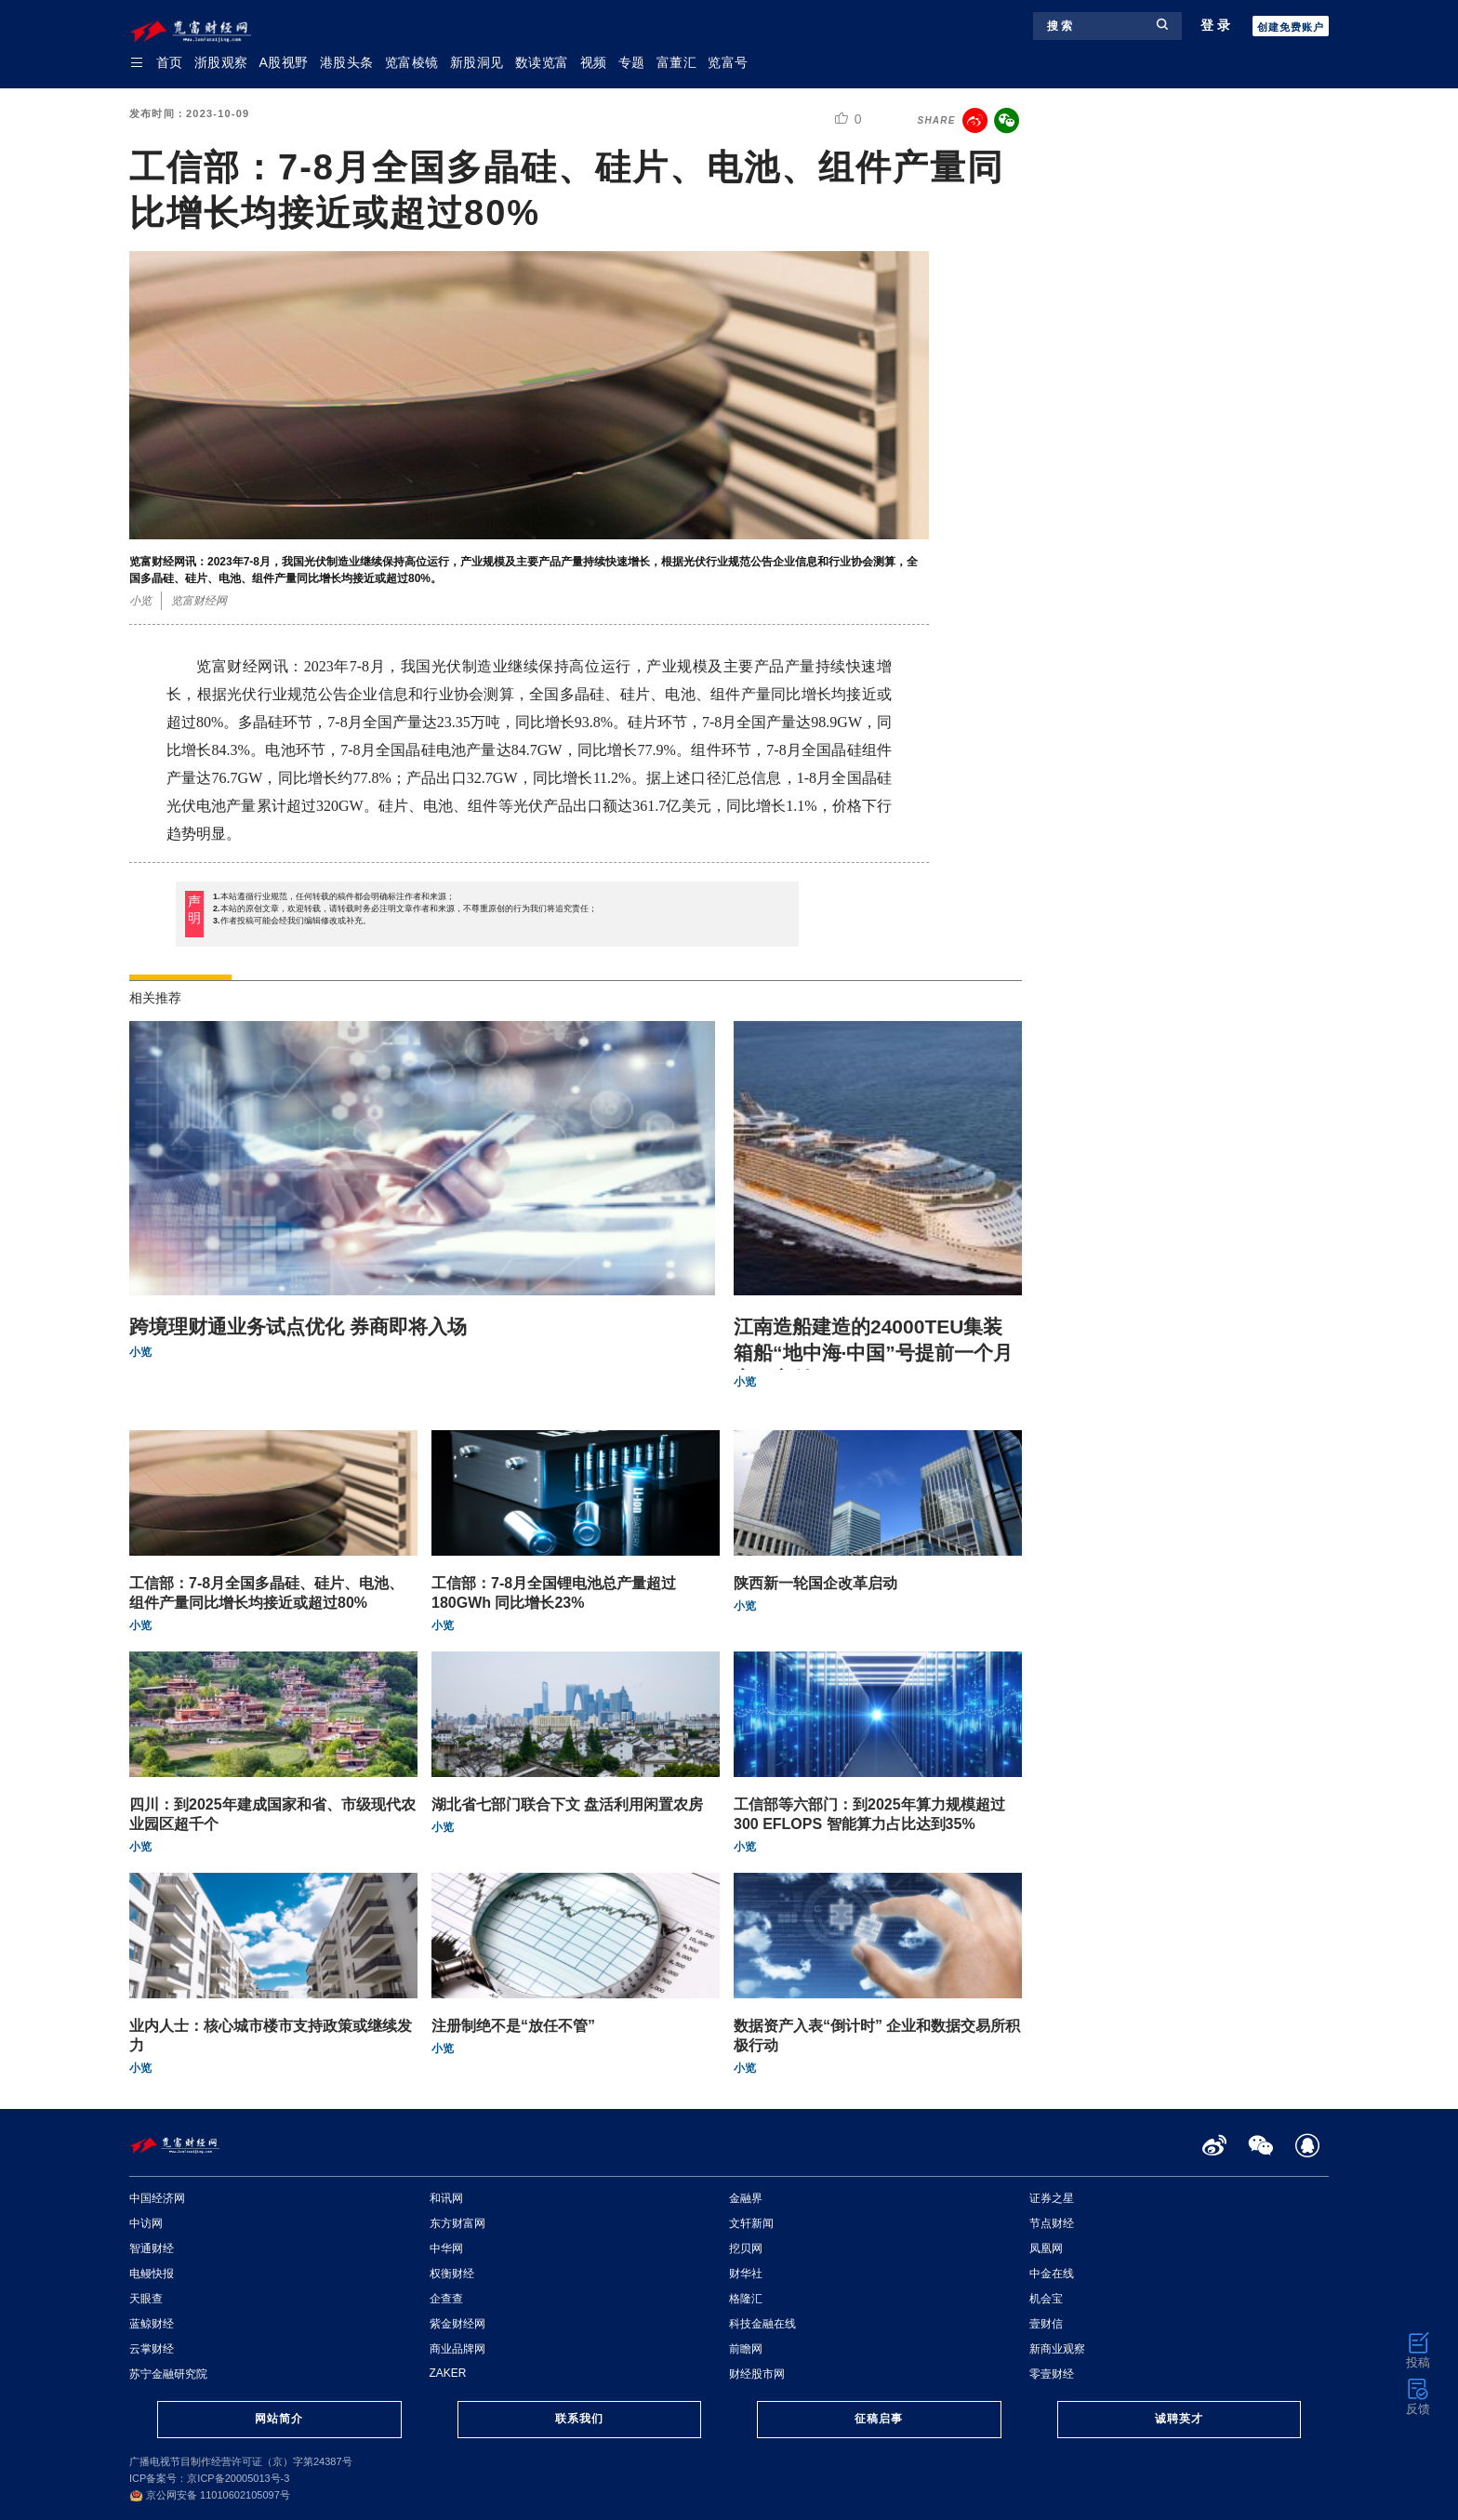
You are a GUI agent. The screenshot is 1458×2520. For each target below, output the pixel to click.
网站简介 (279, 2418)
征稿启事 (879, 2418)
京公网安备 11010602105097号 (209, 2494)
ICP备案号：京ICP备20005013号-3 (209, 2478)
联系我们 (579, 2418)
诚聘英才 (1179, 2418)
